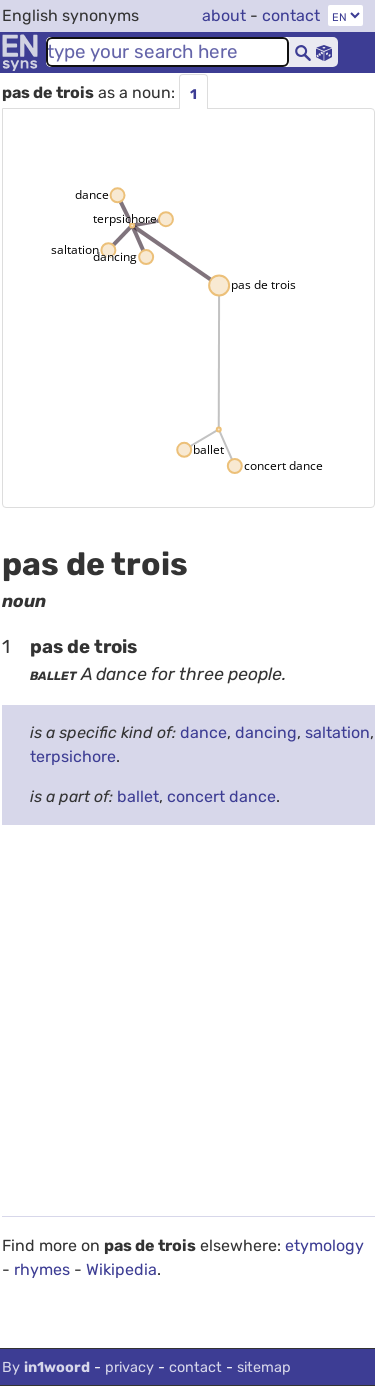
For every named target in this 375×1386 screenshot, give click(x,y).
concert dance (221, 796)
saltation (337, 732)
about (224, 15)
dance (203, 732)
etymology (324, 1245)
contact (291, 15)
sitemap (264, 1367)
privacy (129, 1367)
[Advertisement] (187, 1028)
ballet (138, 796)
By (46, 1367)
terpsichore (73, 756)
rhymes (42, 1269)
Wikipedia (121, 1269)
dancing (266, 732)
